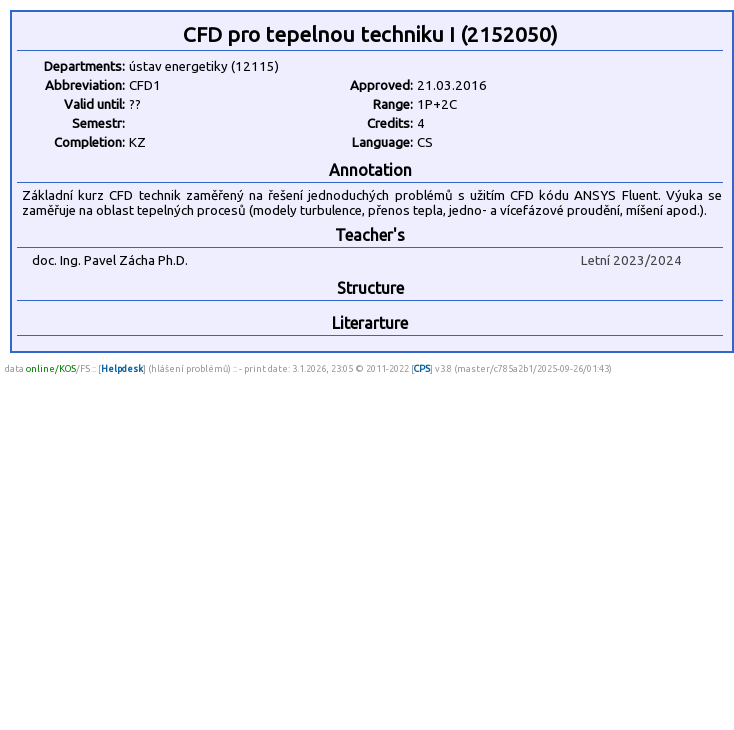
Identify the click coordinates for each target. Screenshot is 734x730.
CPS (422, 368)
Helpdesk (122, 368)
